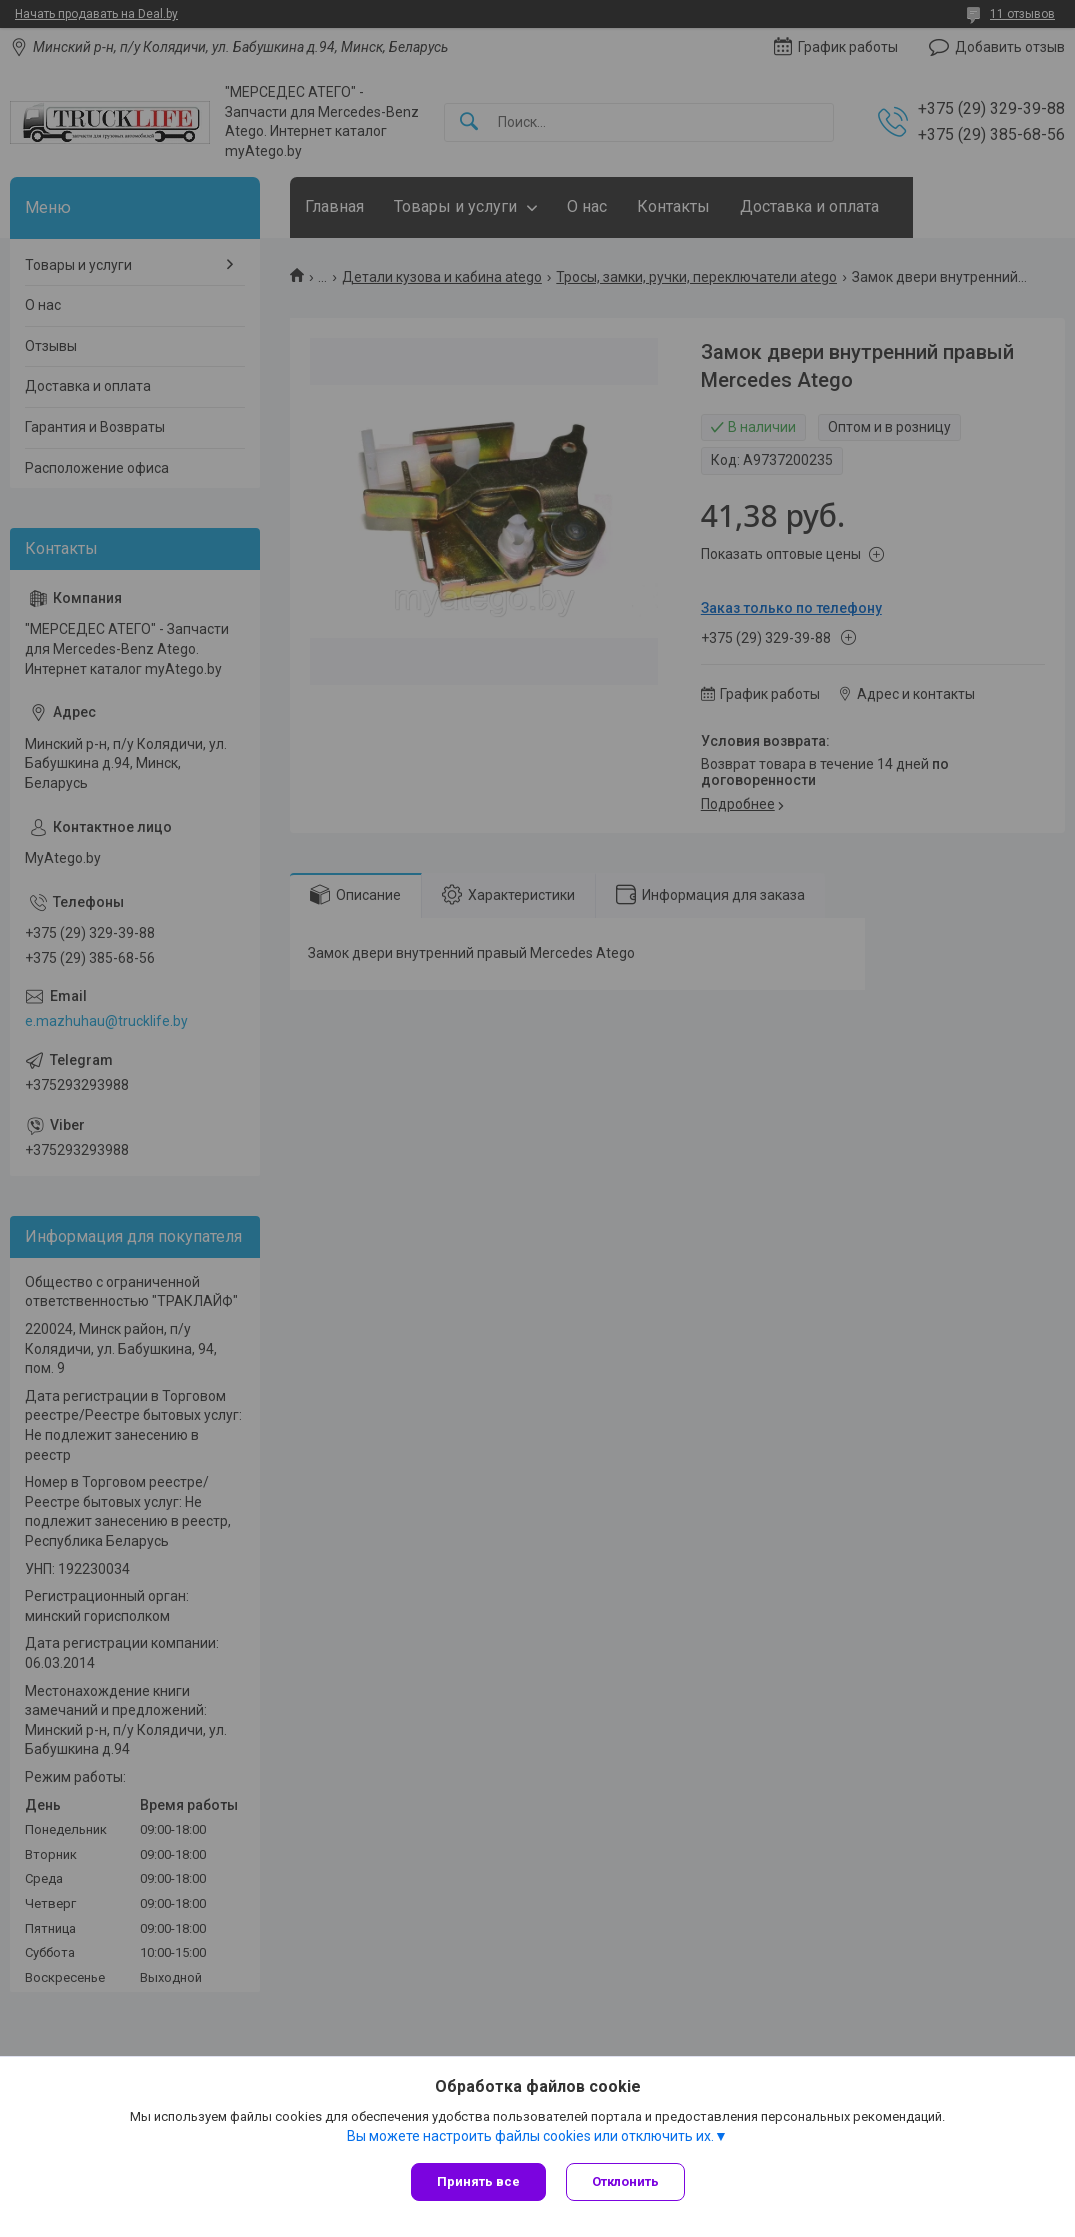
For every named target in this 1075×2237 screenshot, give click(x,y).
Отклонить (625, 2181)
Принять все (478, 2181)
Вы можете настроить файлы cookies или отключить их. (530, 2136)
